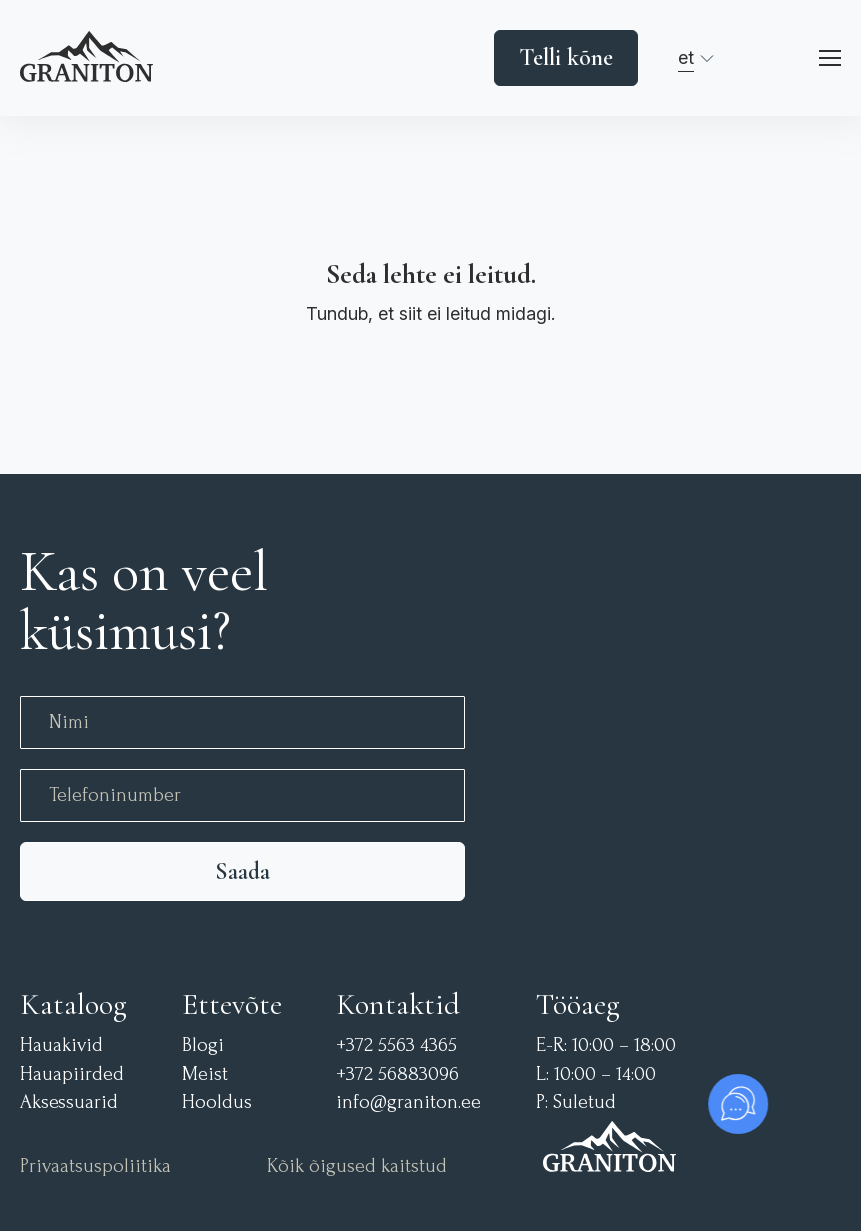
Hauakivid (61, 1045)
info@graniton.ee (408, 1102)
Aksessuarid (69, 1102)
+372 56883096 (397, 1074)
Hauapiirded (72, 1074)
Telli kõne (566, 57)
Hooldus (217, 1102)
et (686, 57)
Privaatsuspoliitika (95, 1166)
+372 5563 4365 (396, 1045)
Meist (205, 1074)
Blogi (203, 1045)
